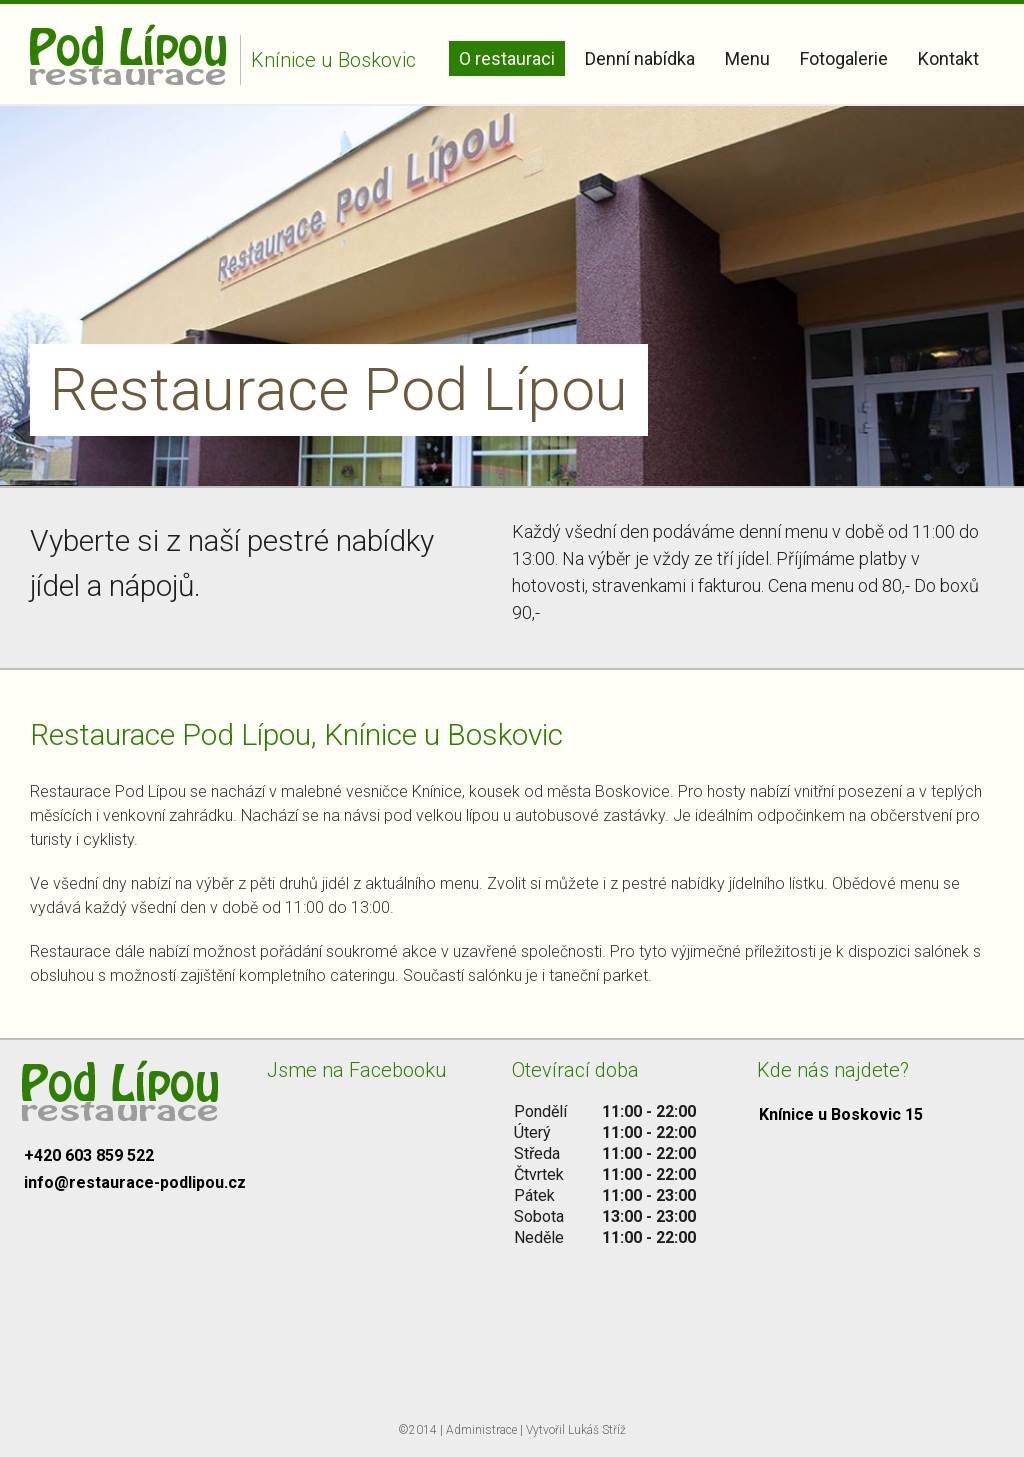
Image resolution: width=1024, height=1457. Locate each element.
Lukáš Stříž (597, 1430)
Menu (747, 58)
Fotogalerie (844, 58)
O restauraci (507, 58)
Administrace (481, 1430)
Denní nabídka (640, 58)
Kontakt (948, 58)
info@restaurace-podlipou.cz (135, 1182)
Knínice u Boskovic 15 (841, 1114)
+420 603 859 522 (89, 1155)
